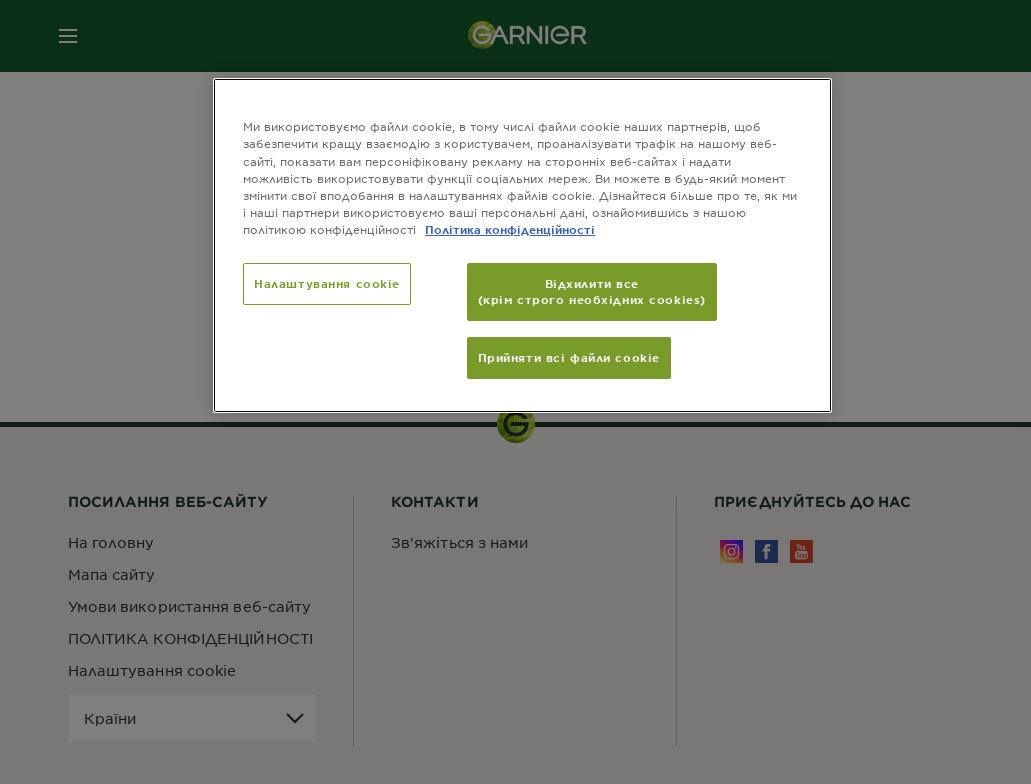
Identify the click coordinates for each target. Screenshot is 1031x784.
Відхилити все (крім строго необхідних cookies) (592, 291)
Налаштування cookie (327, 283)
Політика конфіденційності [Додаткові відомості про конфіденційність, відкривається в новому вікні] (510, 229)
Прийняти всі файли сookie (569, 357)
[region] (522, 245)
